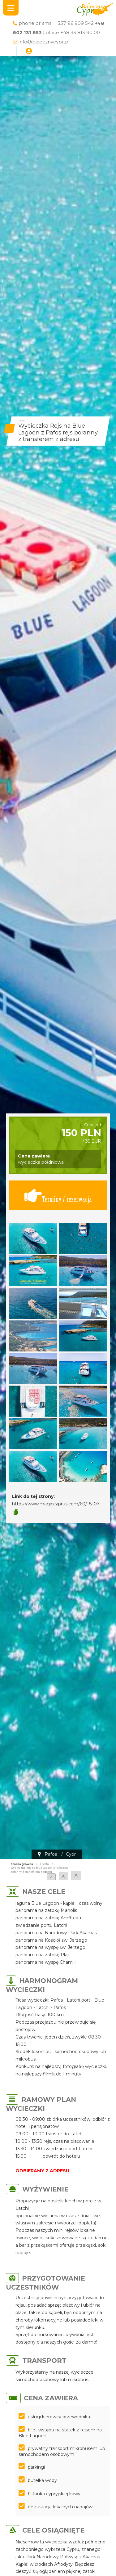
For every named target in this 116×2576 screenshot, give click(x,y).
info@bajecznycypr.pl (44, 42)
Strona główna (22, 1864)
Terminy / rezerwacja (58, 1195)
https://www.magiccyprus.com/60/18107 (56, 1504)
